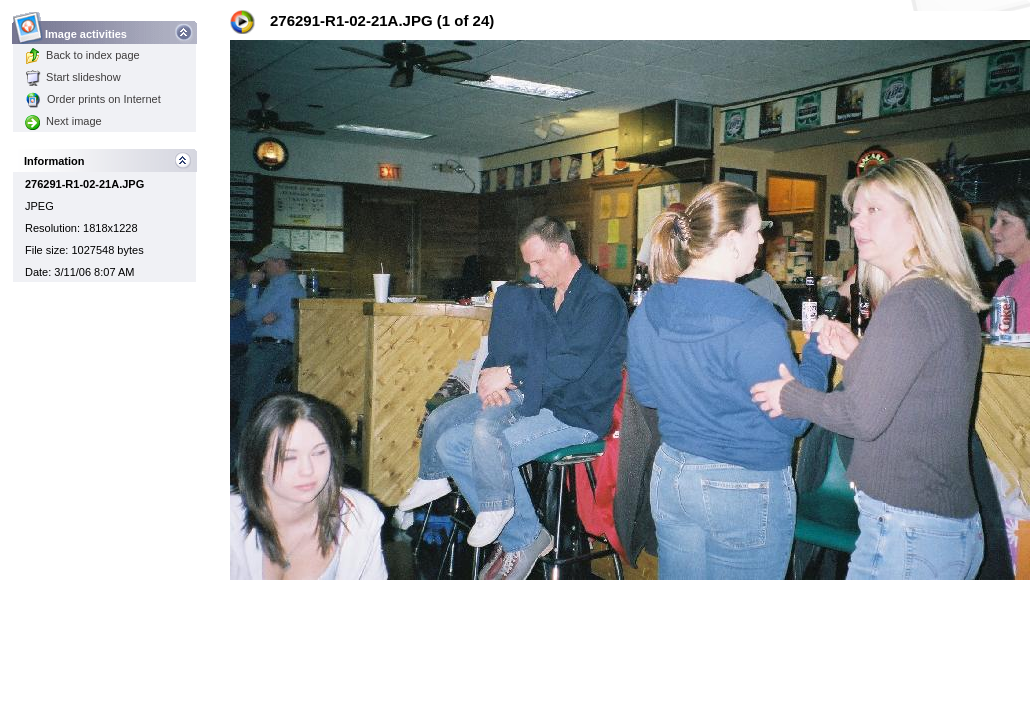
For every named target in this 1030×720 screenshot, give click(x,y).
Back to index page (82, 55)
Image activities (86, 28)
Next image (63, 121)
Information (54, 161)
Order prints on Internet (93, 99)
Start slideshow (73, 77)
